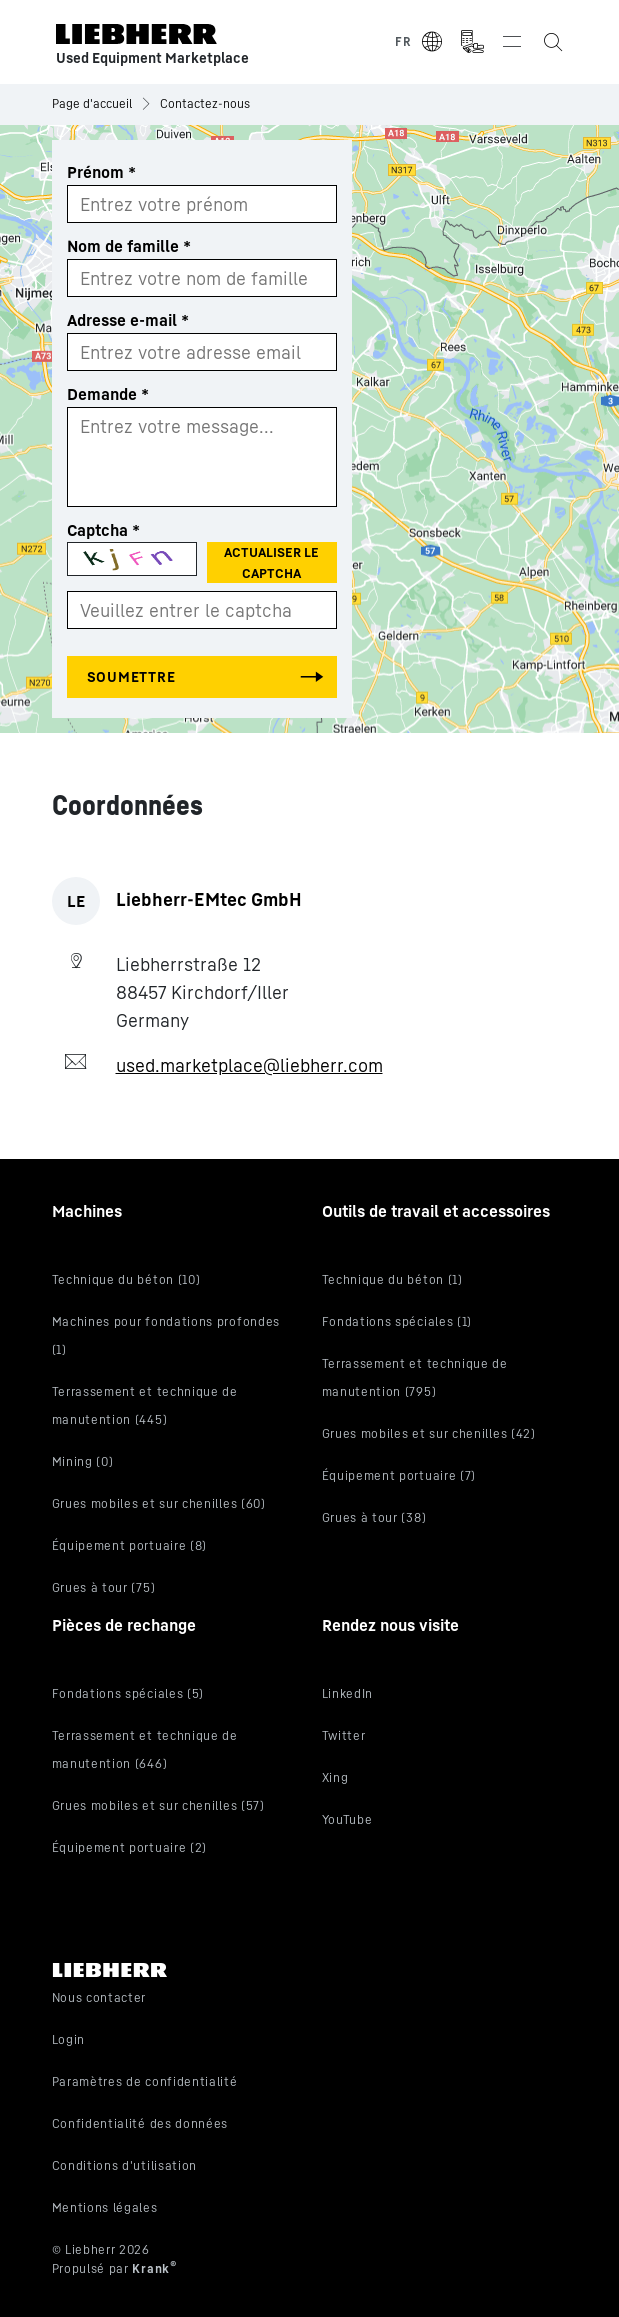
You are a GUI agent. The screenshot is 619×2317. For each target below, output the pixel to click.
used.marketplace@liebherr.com (249, 1065)
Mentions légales (105, 2207)
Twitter (344, 1735)
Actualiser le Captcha (271, 562)
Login (68, 2039)
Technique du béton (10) (126, 1279)
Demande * (108, 394)
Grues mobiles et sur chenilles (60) (159, 1503)
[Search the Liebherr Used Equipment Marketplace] (552, 42)
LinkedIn (348, 1693)
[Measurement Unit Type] (472, 42)
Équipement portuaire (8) (130, 1545)
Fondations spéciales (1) (397, 1321)
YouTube (347, 1819)
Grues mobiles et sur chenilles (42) (429, 1433)
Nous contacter (99, 1997)
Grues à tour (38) (374, 1517)
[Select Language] (419, 42)
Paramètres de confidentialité (145, 2081)
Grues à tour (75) (104, 1587)
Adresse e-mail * (128, 320)
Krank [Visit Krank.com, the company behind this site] (153, 2268)
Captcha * (103, 530)
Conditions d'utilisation (125, 2165)
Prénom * (101, 172)
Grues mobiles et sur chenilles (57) (158, 1805)
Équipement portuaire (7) (399, 1475)
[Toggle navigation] (512, 42)
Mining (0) (83, 1461)
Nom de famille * (129, 246)
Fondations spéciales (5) (128, 1693)
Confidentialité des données (140, 2123)
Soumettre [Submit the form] (131, 676)
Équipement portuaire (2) (130, 1847)
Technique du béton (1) (392, 1279)
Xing (335, 1777)
